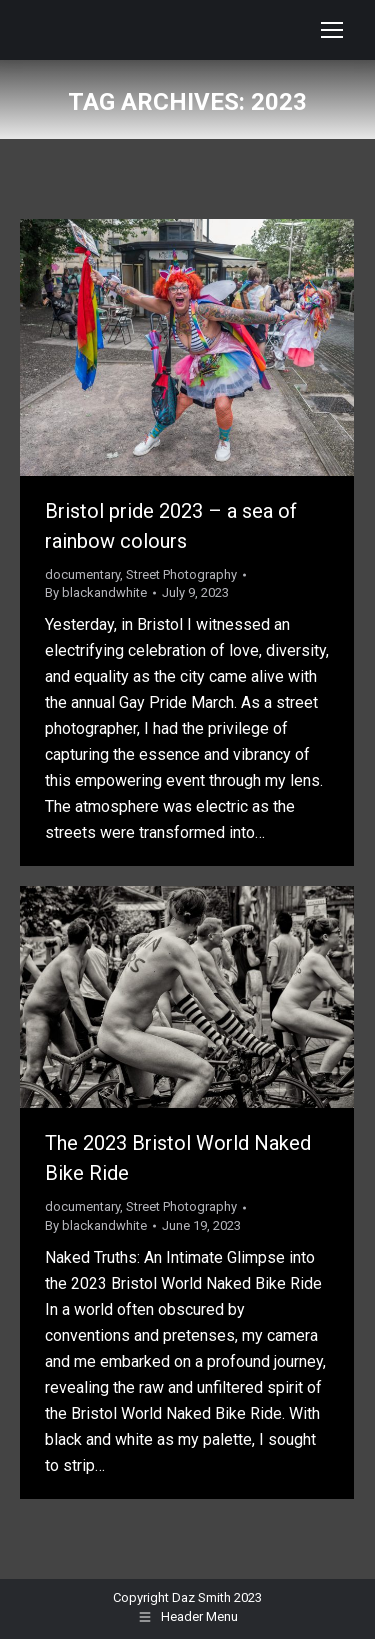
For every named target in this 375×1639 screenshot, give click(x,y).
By (96, 592)
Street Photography (181, 574)
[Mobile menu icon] (332, 30)
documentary (82, 574)
